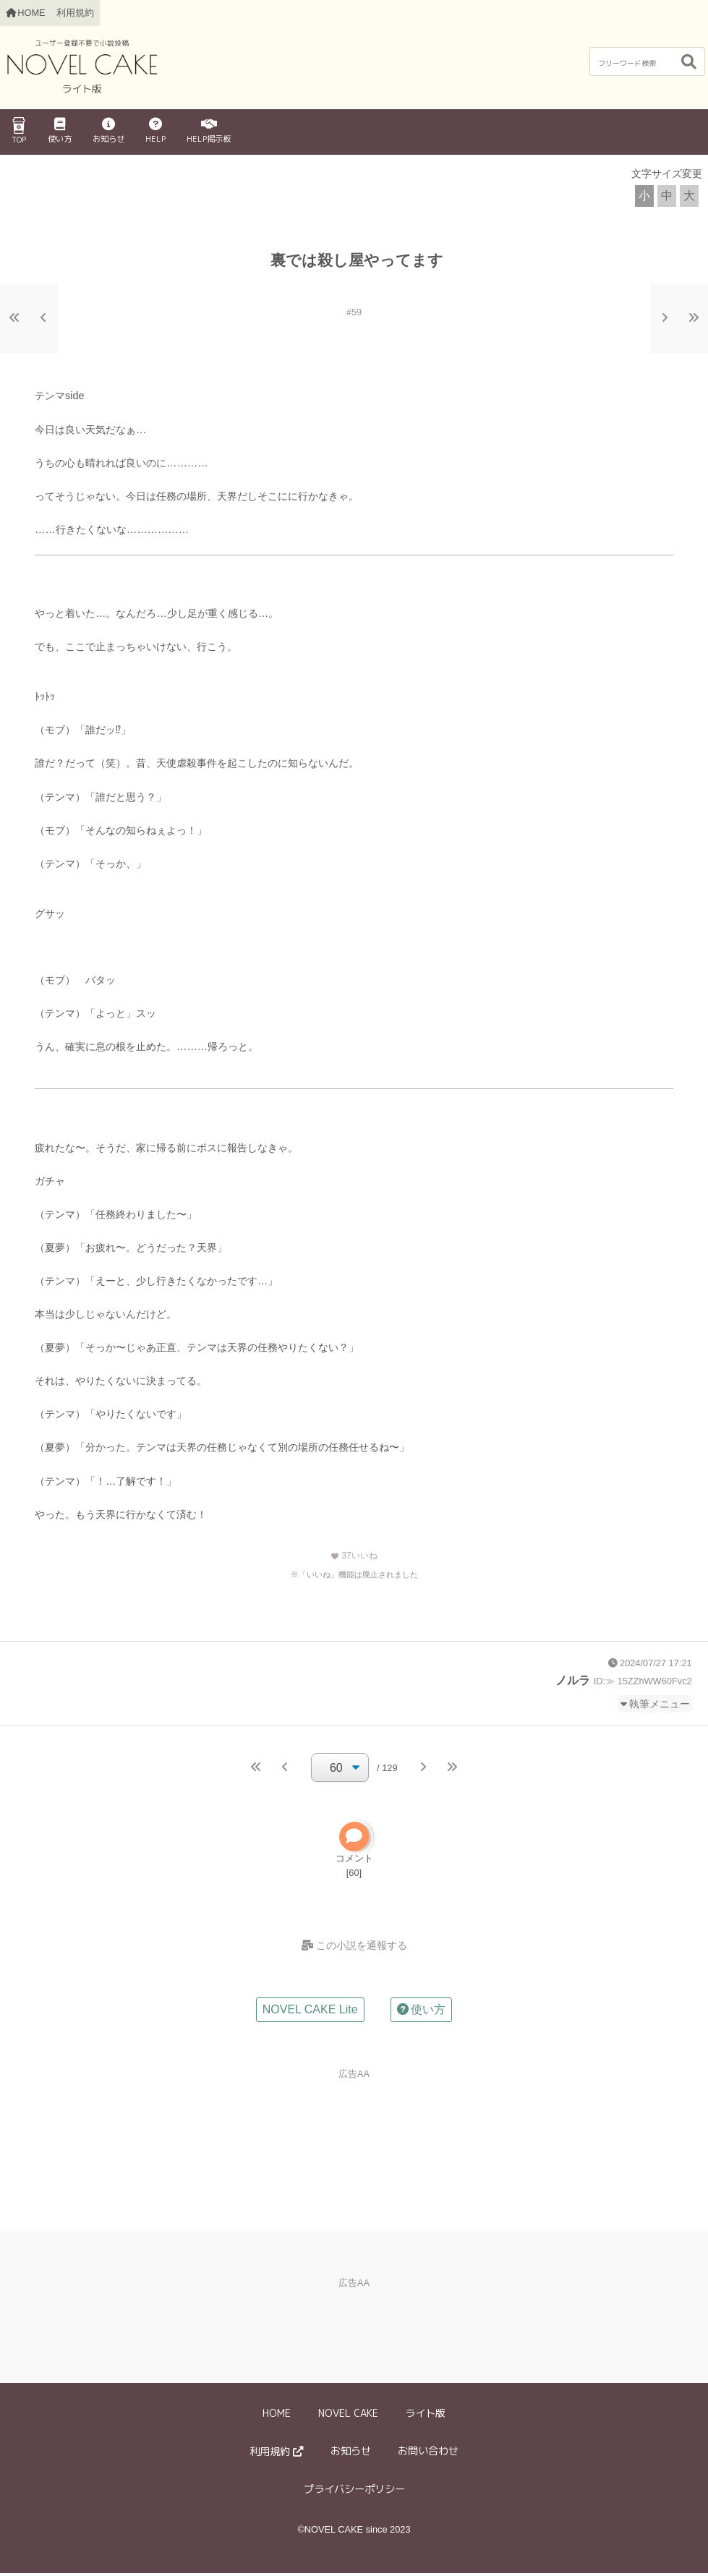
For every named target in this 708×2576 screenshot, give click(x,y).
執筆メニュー (659, 1704)
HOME (277, 2417)
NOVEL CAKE (348, 2417)
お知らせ (108, 131)
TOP (19, 131)
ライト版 (425, 2417)
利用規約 (75, 12)
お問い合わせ (428, 2454)
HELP (155, 131)
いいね (354, 1556)
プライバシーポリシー (354, 2492)
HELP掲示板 (209, 131)
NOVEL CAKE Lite (310, 2013)
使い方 (60, 131)
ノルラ (572, 1680)
